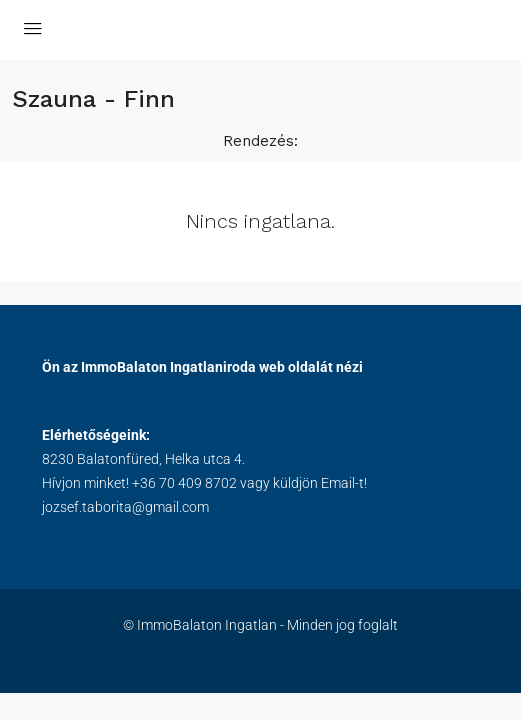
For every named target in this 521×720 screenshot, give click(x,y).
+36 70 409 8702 (184, 483)
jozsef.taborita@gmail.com (125, 507)
